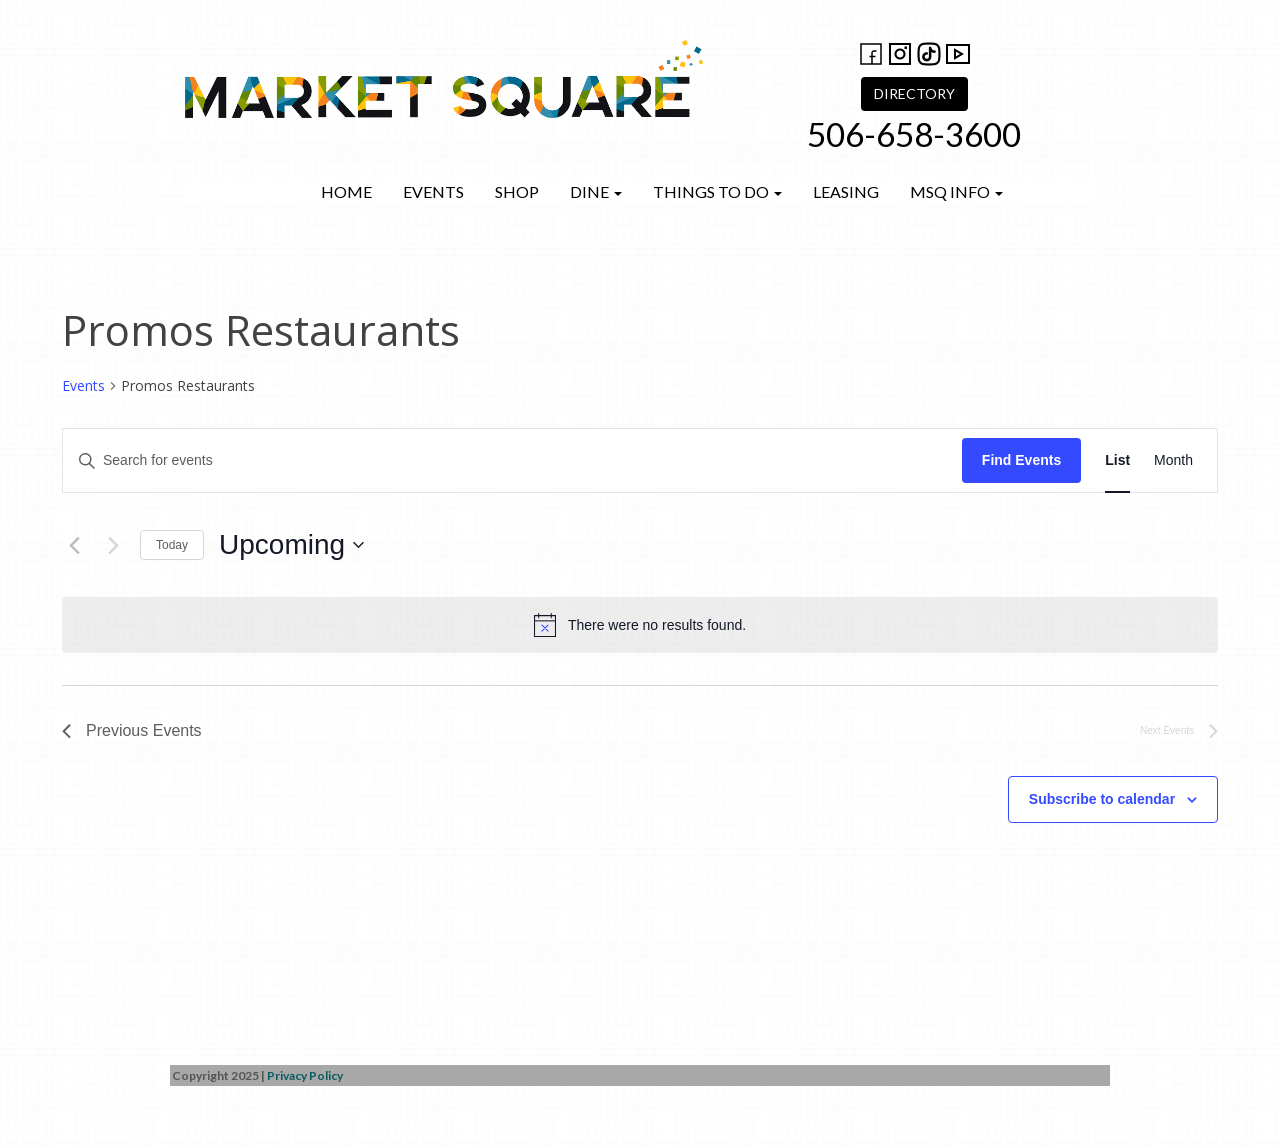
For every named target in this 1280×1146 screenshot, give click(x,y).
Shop (517, 191)
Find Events (1021, 460)
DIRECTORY (914, 93)
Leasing (846, 191)
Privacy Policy (305, 1075)
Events (433, 191)
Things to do (717, 191)
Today (172, 545)
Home (346, 191)
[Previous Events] (74, 545)
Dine (596, 191)
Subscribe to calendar (1102, 799)
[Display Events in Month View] (1173, 460)
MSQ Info (956, 191)
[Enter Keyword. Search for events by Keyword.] (512, 460)
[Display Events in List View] (1117, 460)
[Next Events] (113, 545)
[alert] (640, 625)
